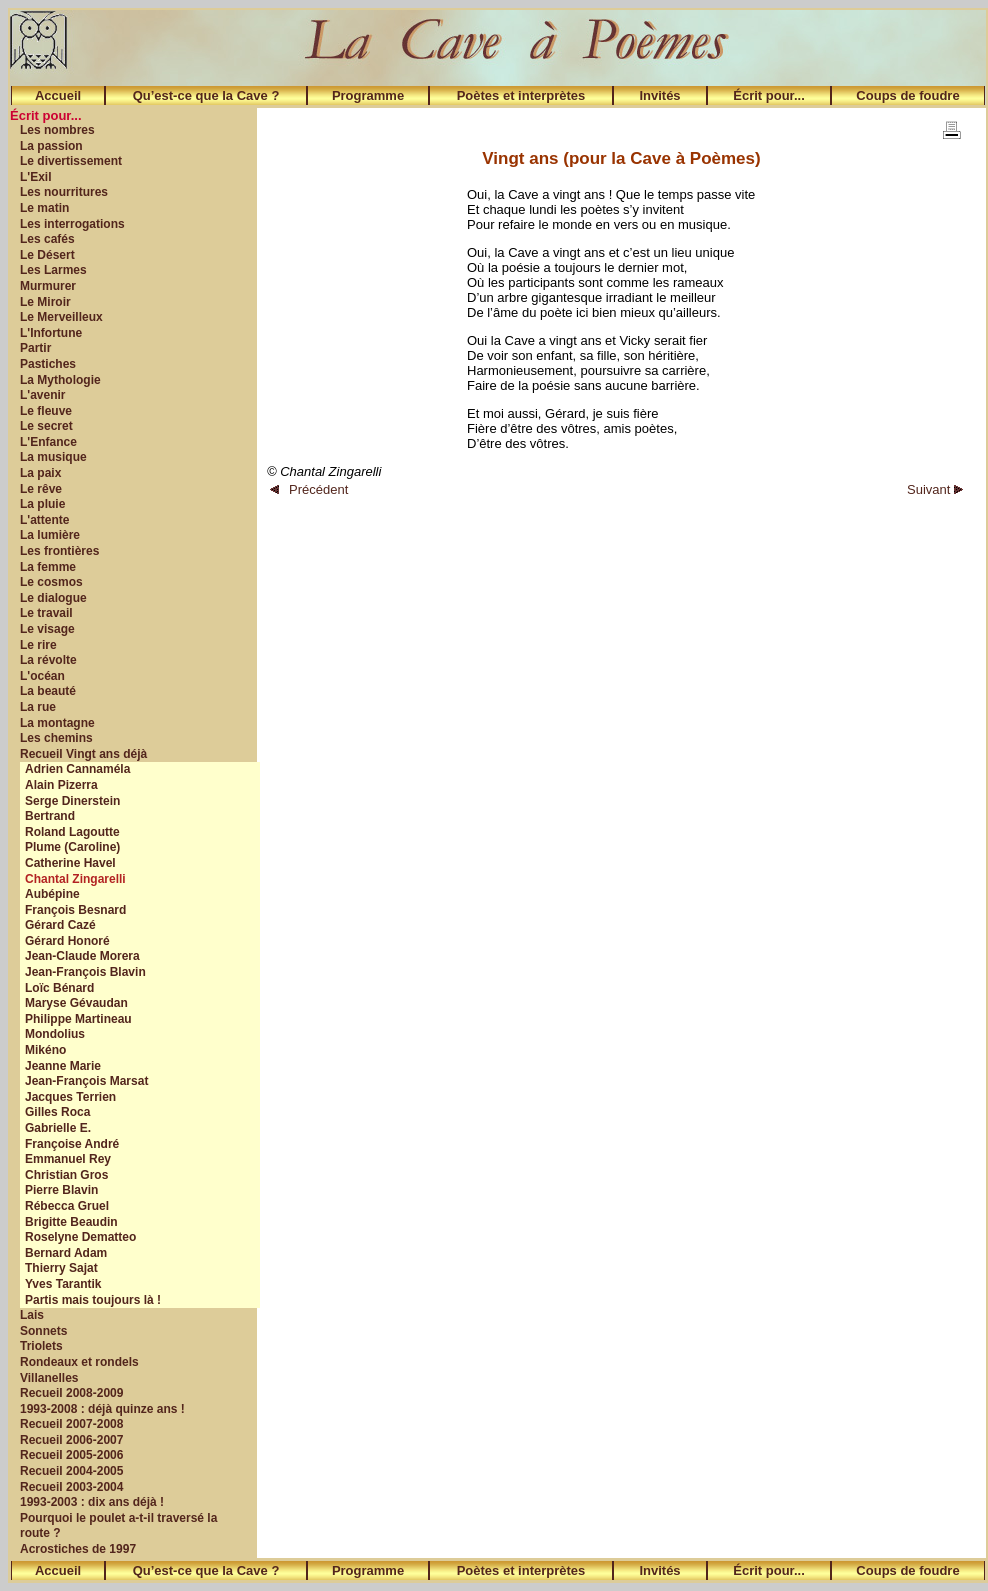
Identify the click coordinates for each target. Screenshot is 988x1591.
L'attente (45, 520)
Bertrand (50, 816)
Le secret (46, 426)
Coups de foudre (907, 95)
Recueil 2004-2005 (71, 1471)
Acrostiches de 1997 (78, 1549)
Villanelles (49, 1378)
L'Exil (36, 177)
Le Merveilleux (61, 317)
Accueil (58, 95)
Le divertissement (71, 161)
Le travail (46, 613)
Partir (35, 348)
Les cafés (47, 239)
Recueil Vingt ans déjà (83, 754)
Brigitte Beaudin (71, 1222)
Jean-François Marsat (86, 1081)
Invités (659, 95)
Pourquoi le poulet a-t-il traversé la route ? (118, 1526)
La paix (40, 473)
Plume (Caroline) (72, 847)
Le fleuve (46, 411)
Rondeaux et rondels (79, 1362)
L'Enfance (48, 442)
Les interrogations (72, 224)
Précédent (309, 489)
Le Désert (47, 255)
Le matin (44, 208)
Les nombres (57, 130)
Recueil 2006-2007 (71, 1440)
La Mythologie (60, 380)
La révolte (48, 660)
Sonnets (43, 1331)
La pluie (42, 504)
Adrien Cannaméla (77, 769)
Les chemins (56, 738)
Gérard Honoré (67, 941)
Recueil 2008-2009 (71, 1393)
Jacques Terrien (70, 1097)
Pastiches (48, 364)
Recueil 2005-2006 (71, 1455)
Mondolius (55, 1034)
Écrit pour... (769, 95)
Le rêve (41, 489)
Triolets (41, 1346)
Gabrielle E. (58, 1128)
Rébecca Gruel (67, 1206)
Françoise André (72, 1144)
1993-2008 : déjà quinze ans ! (102, 1409)
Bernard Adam (66, 1253)
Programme (368, 95)
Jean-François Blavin (85, 972)
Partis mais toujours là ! (93, 1300)
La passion (51, 146)
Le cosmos (51, 582)
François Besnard (75, 910)
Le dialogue (53, 598)
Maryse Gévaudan (76, 1003)
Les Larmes (53, 270)
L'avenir (43, 395)
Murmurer (48, 286)
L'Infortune (51, 333)
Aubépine (52, 894)
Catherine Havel (70, 863)
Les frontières (59, 551)
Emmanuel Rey (68, 1159)
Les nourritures (64, 192)
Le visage (47, 629)
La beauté (48, 691)
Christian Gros (66, 1175)
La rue (38, 707)
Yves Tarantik (63, 1284)
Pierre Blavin (61, 1190)
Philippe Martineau (78, 1019)
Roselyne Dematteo (80, 1237)
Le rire (38, 645)
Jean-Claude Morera (82, 956)
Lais (32, 1315)
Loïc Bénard (59, 988)
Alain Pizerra (61, 785)
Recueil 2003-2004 (71, 1487)
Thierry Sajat (61, 1268)
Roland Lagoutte (72, 832)
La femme (48, 567)
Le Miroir (45, 302)
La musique (53, 457)
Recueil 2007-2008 (71, 1424)
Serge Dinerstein (72, 801)
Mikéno (45, 1050)
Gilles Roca (57, 1112)
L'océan (42, 676)
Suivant (935, 489)
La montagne (57, 723)
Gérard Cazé (60, 925)
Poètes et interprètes (521, 95)
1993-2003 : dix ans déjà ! (92, 1502)
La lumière (50, 535)
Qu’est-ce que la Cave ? (206, 95)
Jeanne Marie (63, 1066)
